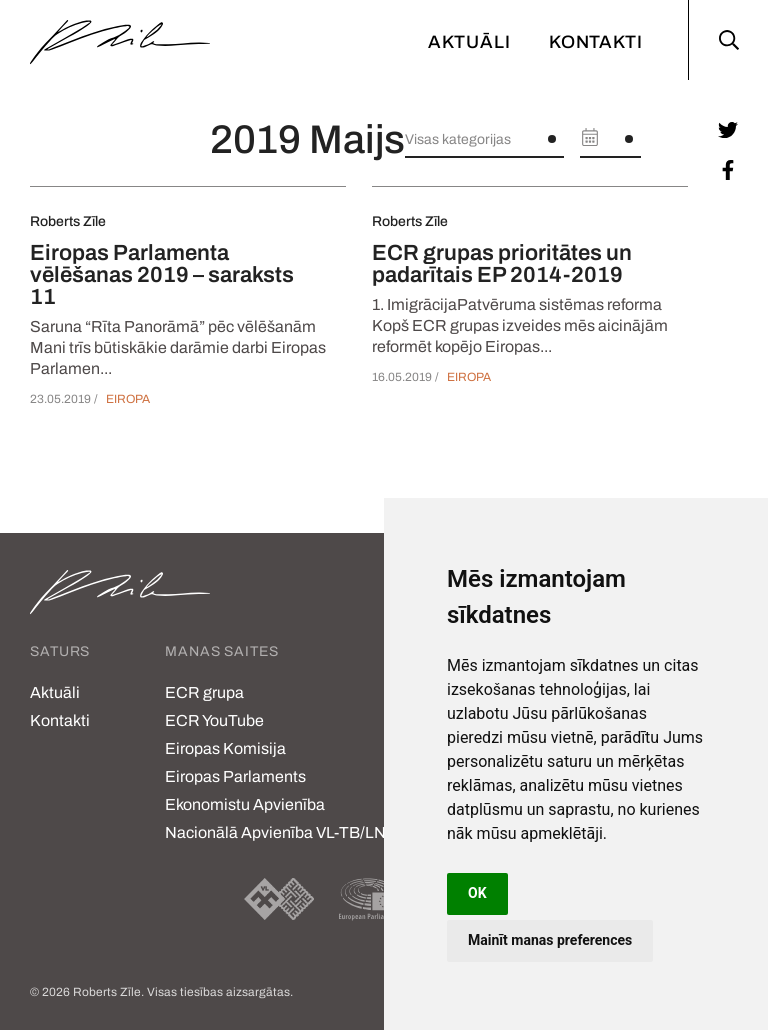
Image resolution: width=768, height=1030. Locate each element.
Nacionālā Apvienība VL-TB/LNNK (287, 832)
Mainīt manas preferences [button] (550, 940)
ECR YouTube (214, 720)
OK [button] (477, 893)
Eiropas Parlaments (235, 776)
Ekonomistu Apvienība (245, 804)
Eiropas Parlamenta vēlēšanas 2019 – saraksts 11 (162, 275)
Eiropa (128, 399)
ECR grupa (204, 692)
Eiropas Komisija (225, 748)
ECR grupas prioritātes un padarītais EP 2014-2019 (502, 264)
